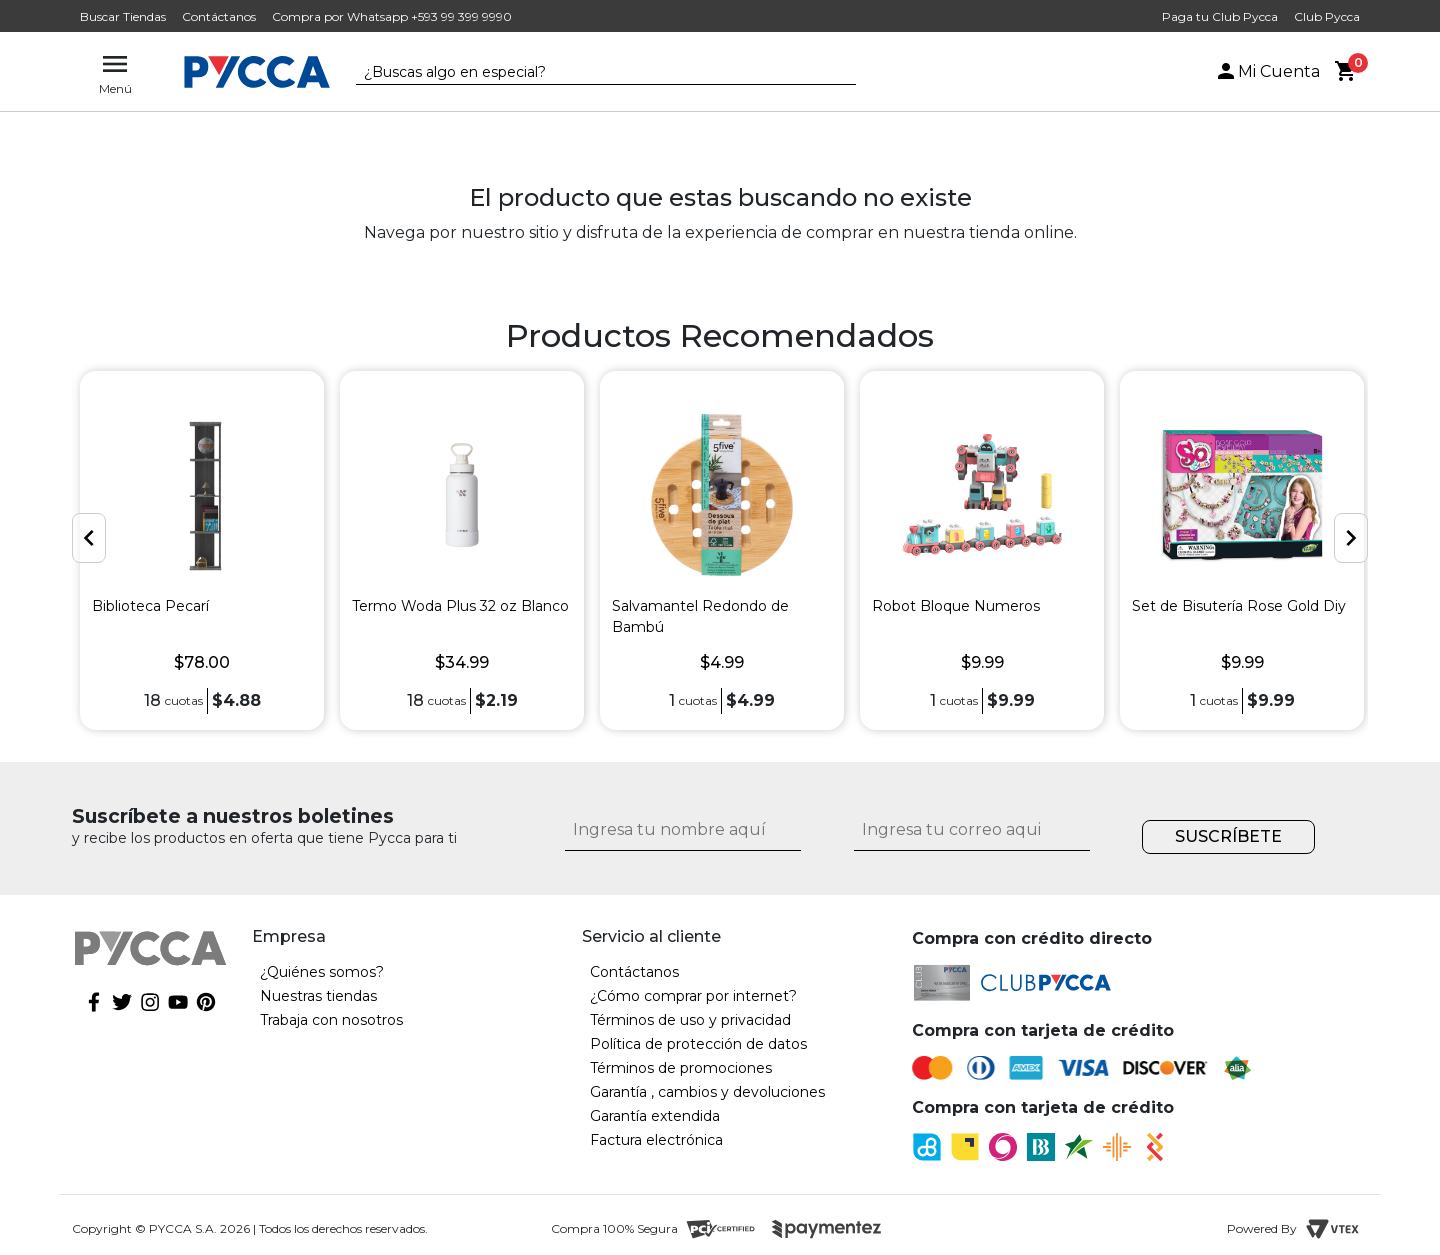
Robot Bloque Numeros (956, 606)
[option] (202, 550)
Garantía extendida (655, 1116)
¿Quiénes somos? (322, 972)
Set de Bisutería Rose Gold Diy (1239, 606)
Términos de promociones (681, 1068)
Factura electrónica (656, 1140)
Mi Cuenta (1267, 71)
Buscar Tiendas (123, 16)
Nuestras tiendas (318, 996)
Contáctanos (219, 16)
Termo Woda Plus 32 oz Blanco (460, 606)
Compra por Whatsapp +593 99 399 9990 (392, 16)
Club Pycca (1327, 16)
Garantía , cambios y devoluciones (707, 1092)
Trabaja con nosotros (331, 1020)
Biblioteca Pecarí (150, 606)
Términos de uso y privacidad (690, 1020)
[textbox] (591, 73)
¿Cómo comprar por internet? (693, 996)
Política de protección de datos (698, 1044)
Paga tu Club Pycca (1220, 16)
